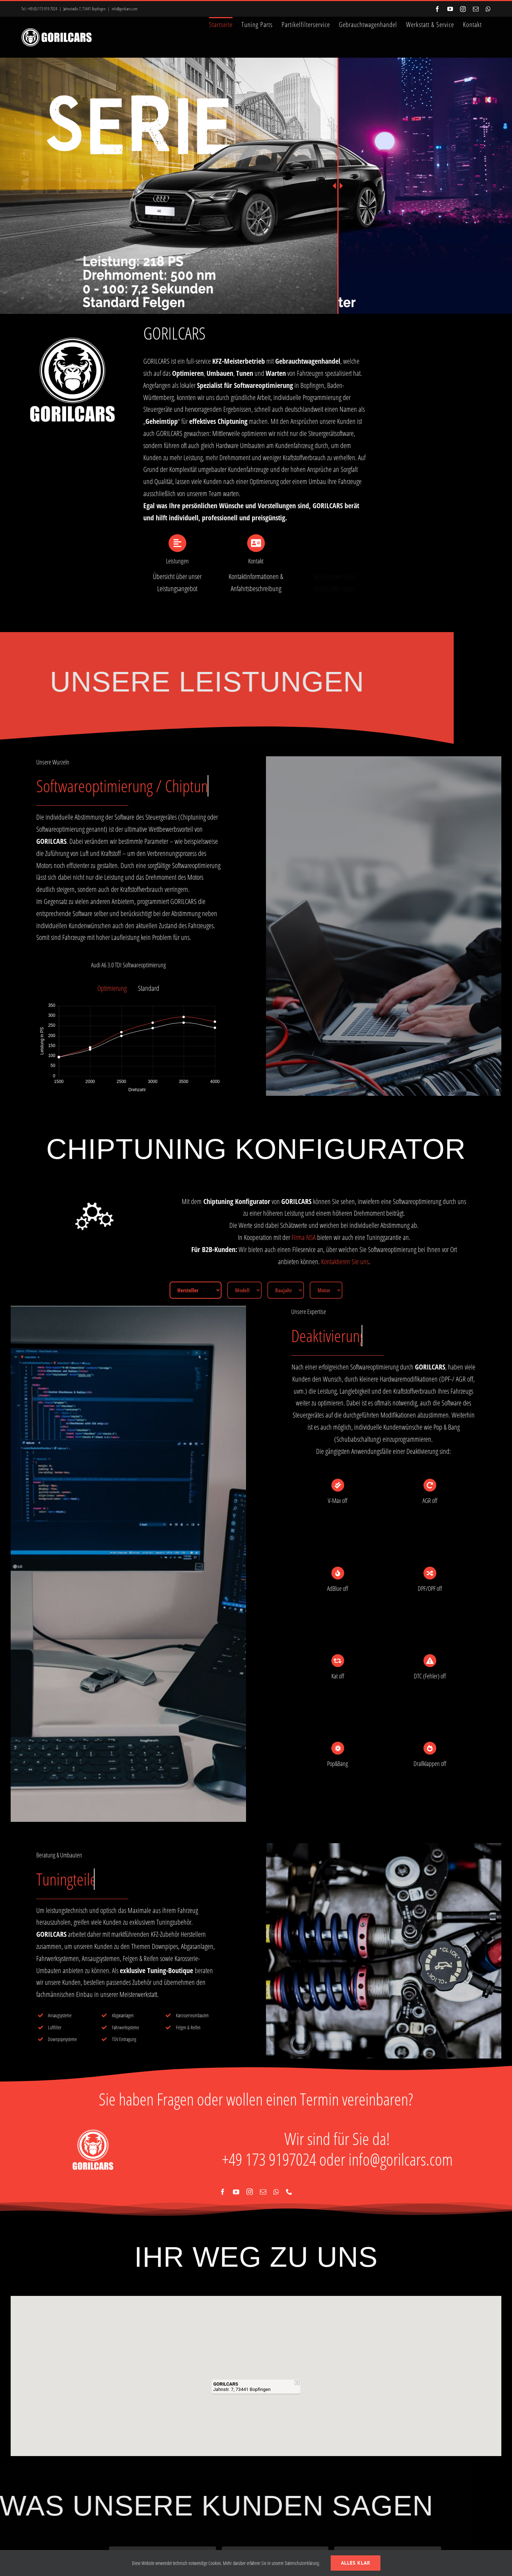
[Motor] (326, 1290)
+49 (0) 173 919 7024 (42, 9)
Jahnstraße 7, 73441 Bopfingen (84, 9)
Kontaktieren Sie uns (345, 1261)
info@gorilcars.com (125, 9)
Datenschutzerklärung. (302, 2563)
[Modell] (244, 1290)
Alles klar (355, 2563)
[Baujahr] (285, 1290)
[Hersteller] (196, 1290)
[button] (255, 2366)
